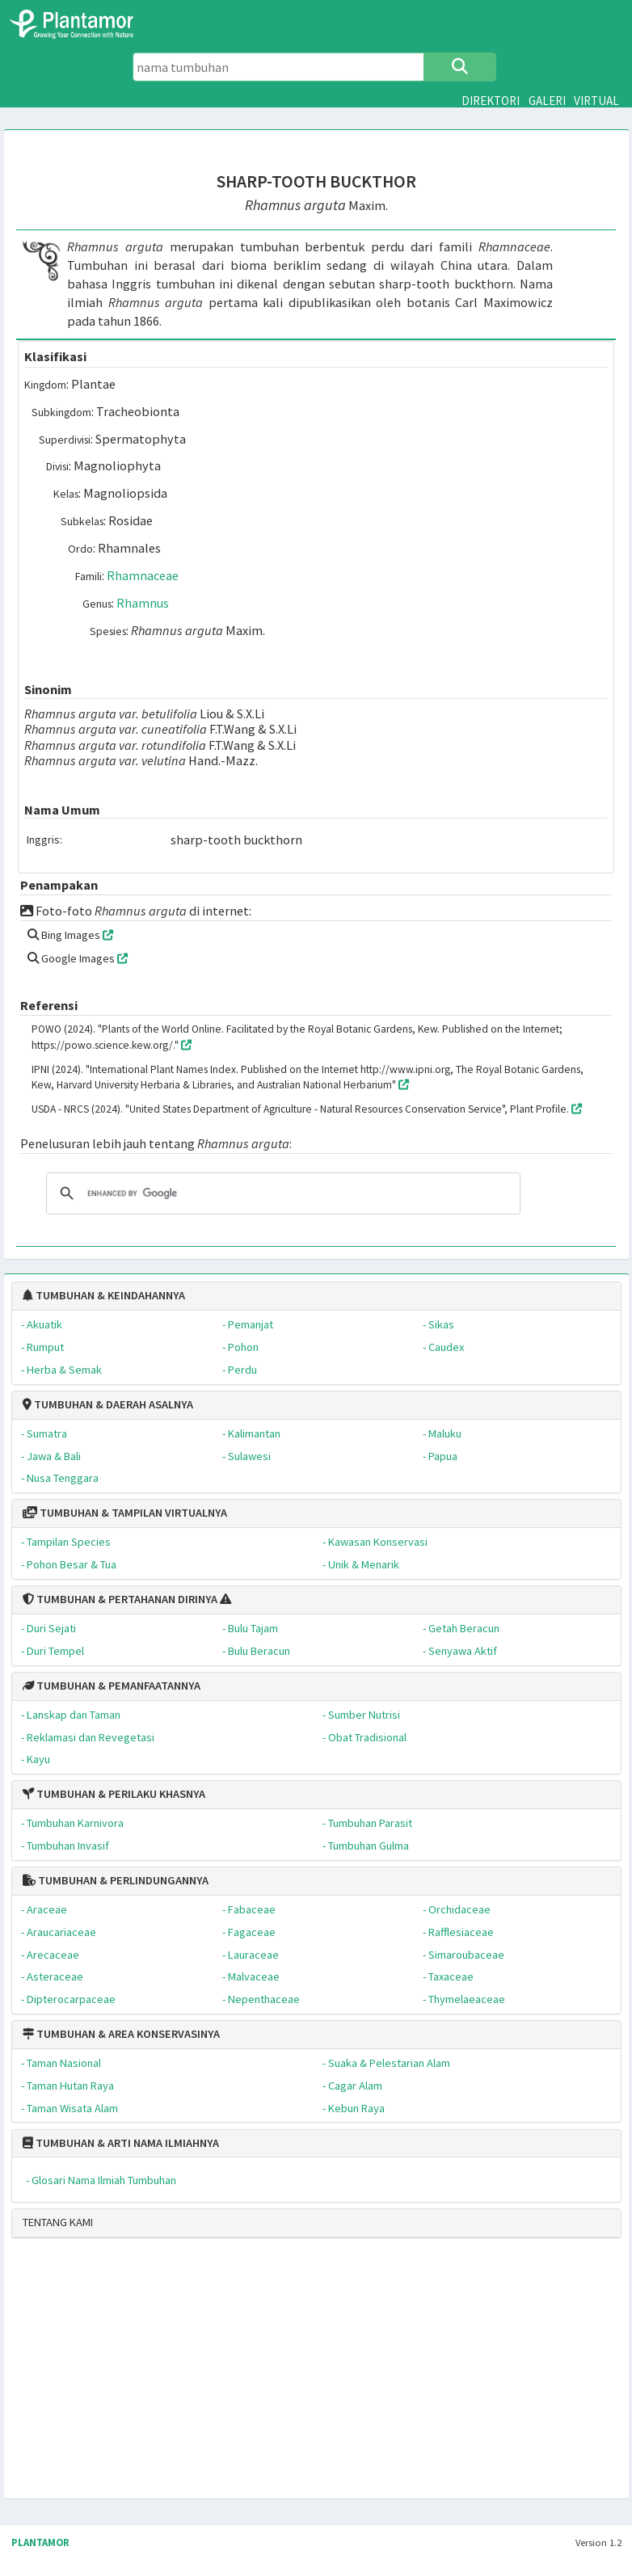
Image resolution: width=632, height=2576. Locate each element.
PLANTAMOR (40, 2542)
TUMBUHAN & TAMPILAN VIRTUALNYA (125, 1512)
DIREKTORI (490, 100)
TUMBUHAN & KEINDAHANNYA (104, 1295)
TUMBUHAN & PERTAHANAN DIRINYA (120, 1599)
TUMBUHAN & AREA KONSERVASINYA (121, 2034)
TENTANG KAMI (58, 2222)
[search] (280, 1193)
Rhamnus (142, 603)
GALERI (547, 100)
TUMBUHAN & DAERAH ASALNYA (108, 1404)
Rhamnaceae (143, 575)
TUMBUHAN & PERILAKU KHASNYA (114, 1794)
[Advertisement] (310, 2375)
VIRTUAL (596, 100)
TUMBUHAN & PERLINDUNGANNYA (116, 1880)
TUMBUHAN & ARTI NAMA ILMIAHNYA (121, 2143)
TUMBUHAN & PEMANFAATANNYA (111, 1685)
